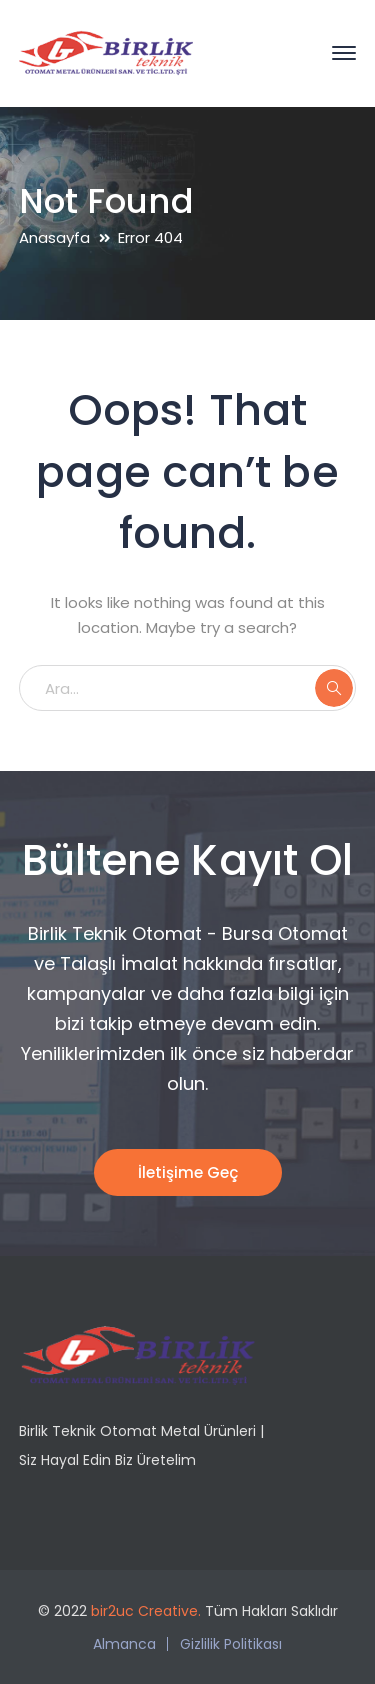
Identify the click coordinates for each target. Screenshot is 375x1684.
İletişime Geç (188, 1172)
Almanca (124, 1644)
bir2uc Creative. (146, 1611)
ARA (334, 688)
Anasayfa (54, 237)
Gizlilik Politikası (231, 1644)
